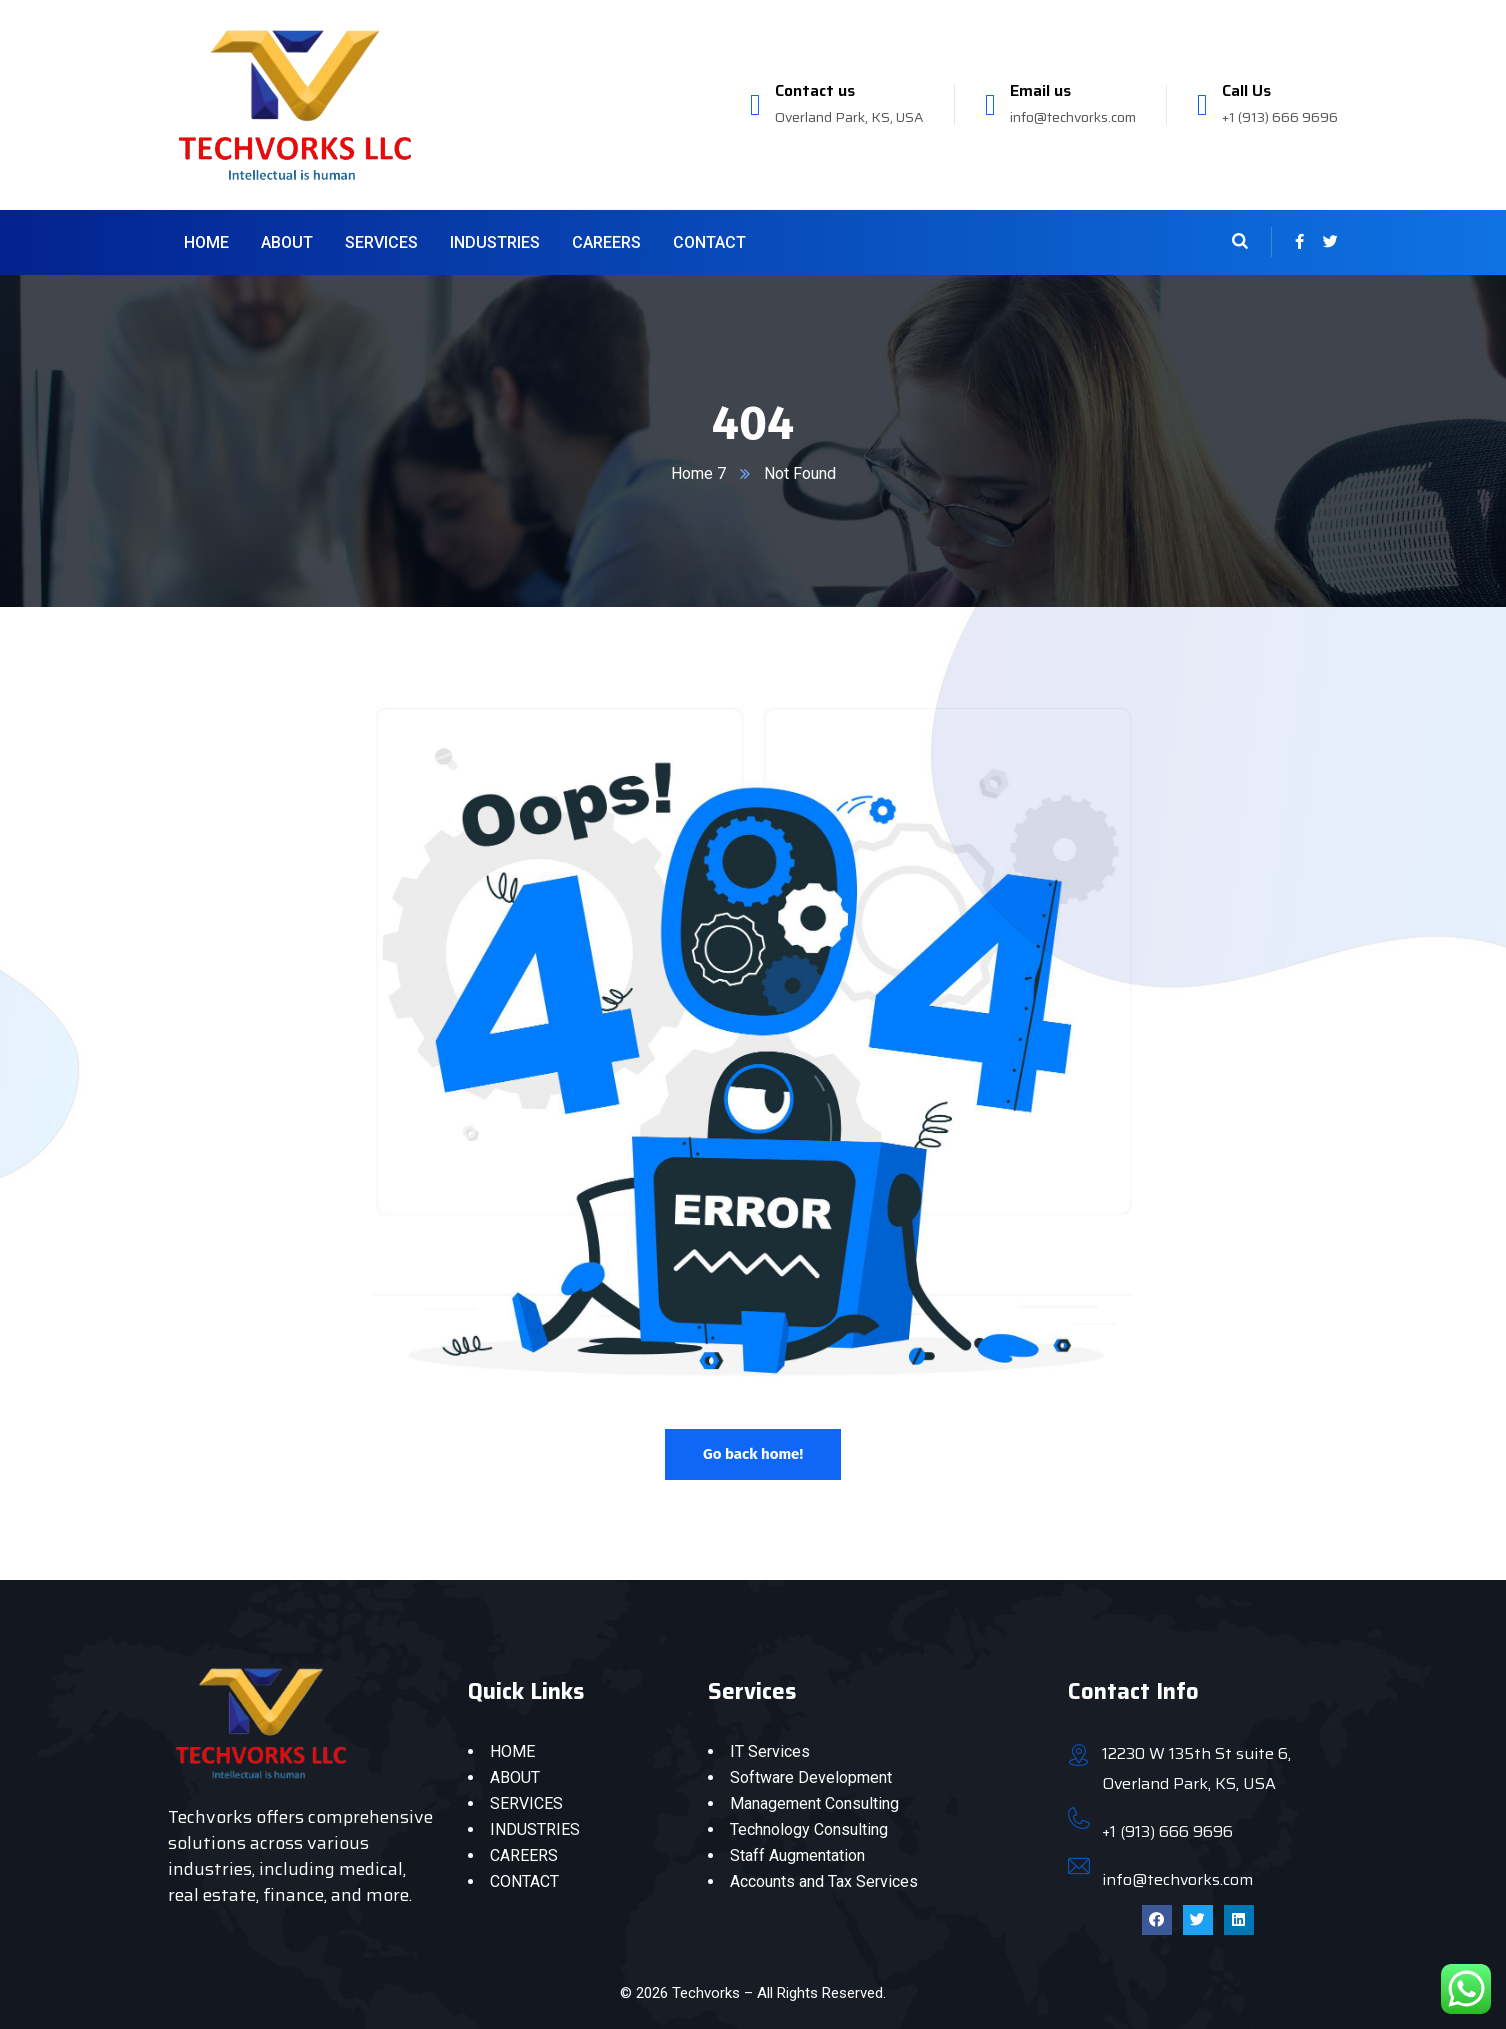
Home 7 (698, 473)
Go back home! (753, 1454)
